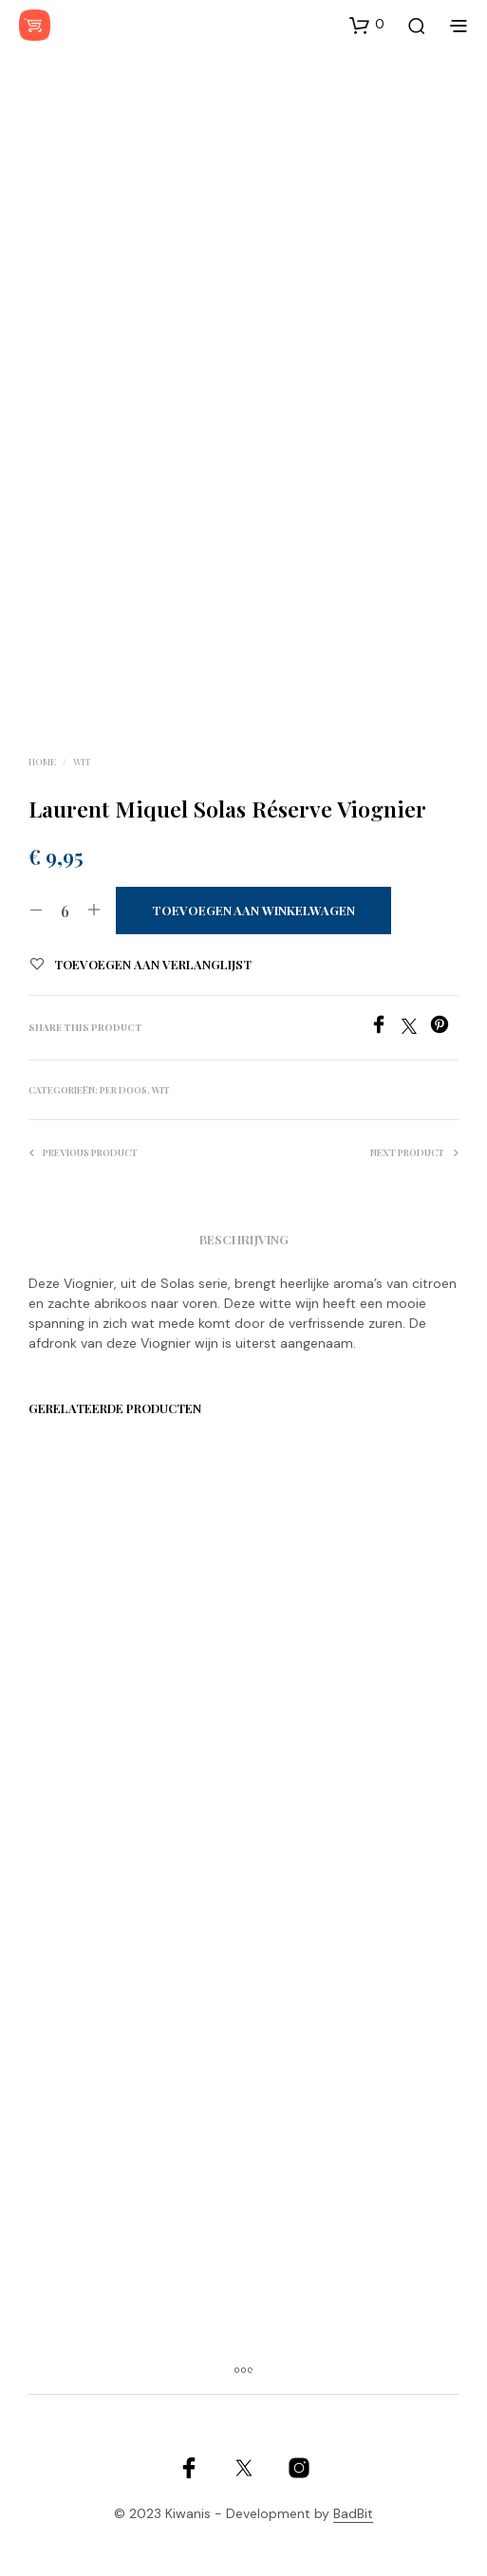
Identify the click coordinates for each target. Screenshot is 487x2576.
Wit (82, 761)
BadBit (353, 2514)
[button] (366, 24)
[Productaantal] (65, 910)
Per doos (123, 1089)
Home (42, 761)
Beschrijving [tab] (244, 1239)
